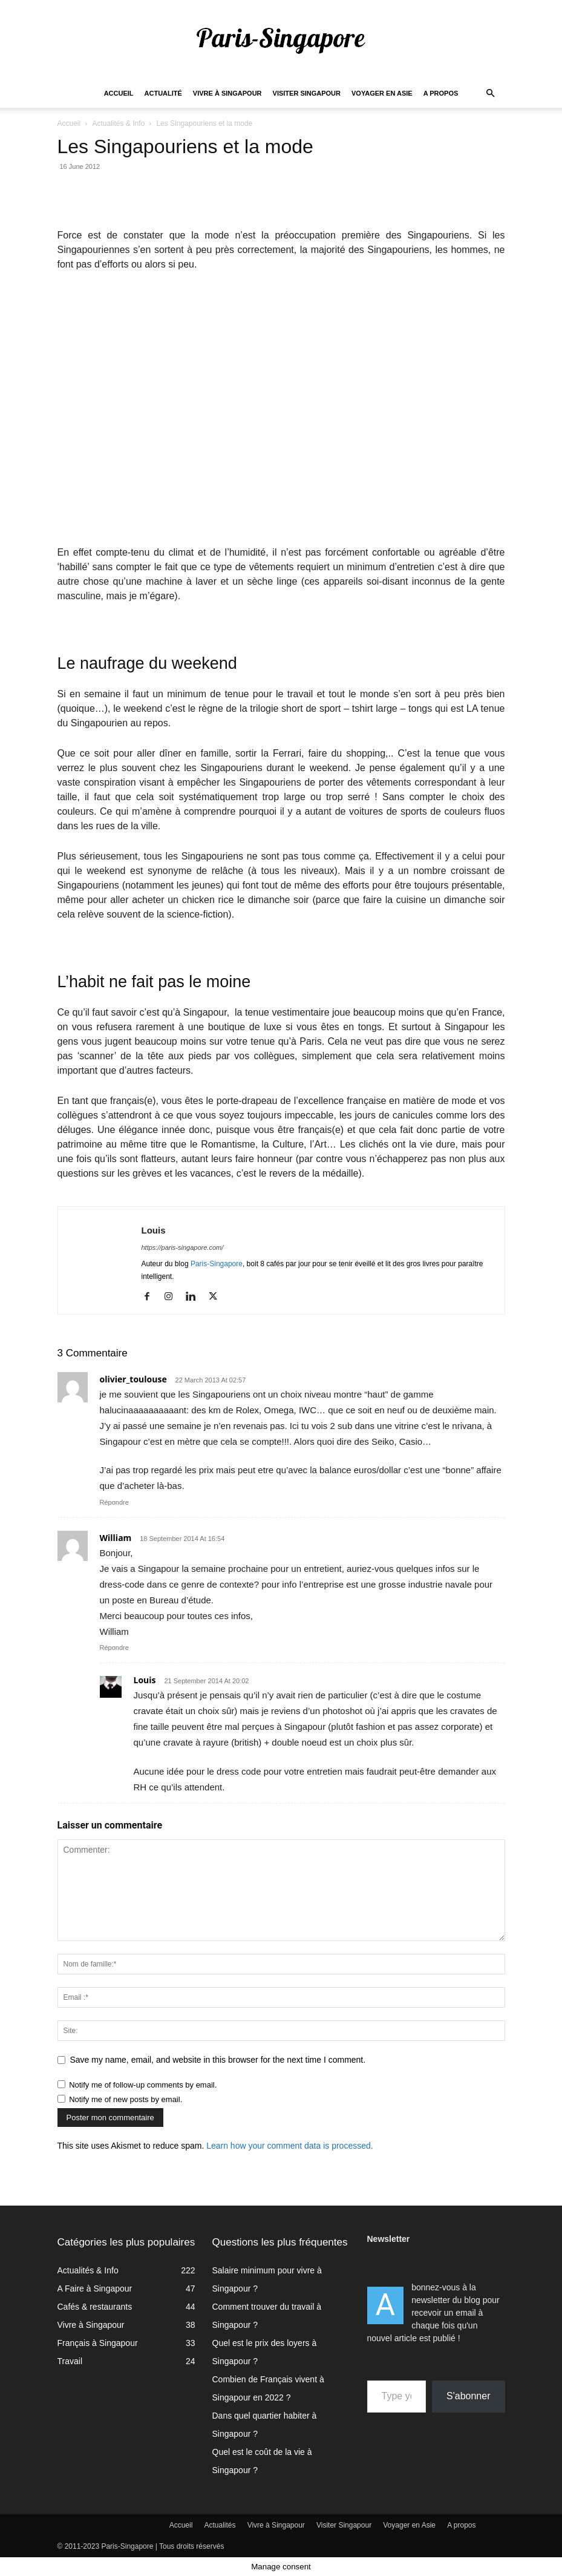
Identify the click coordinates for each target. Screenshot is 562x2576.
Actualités (220, 2525)
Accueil (119, 93)
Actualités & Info (118, 123)
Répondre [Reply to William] (114, 1647)
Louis (154, 1230)
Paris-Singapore (217, 1264)
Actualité (163, 93)
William (116, 1537)
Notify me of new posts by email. (125, 2099)
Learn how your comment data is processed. (289, 2145)
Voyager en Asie (382, 93)
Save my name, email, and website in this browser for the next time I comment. (218, 2060)
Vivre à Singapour (227, 93)
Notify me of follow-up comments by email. (143, 2084)
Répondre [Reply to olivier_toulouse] (114, 1502)
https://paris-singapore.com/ (183, 1247)
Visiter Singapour (307, 93)
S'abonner (468, 2396)
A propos (441, 93)
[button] (490, 93)
